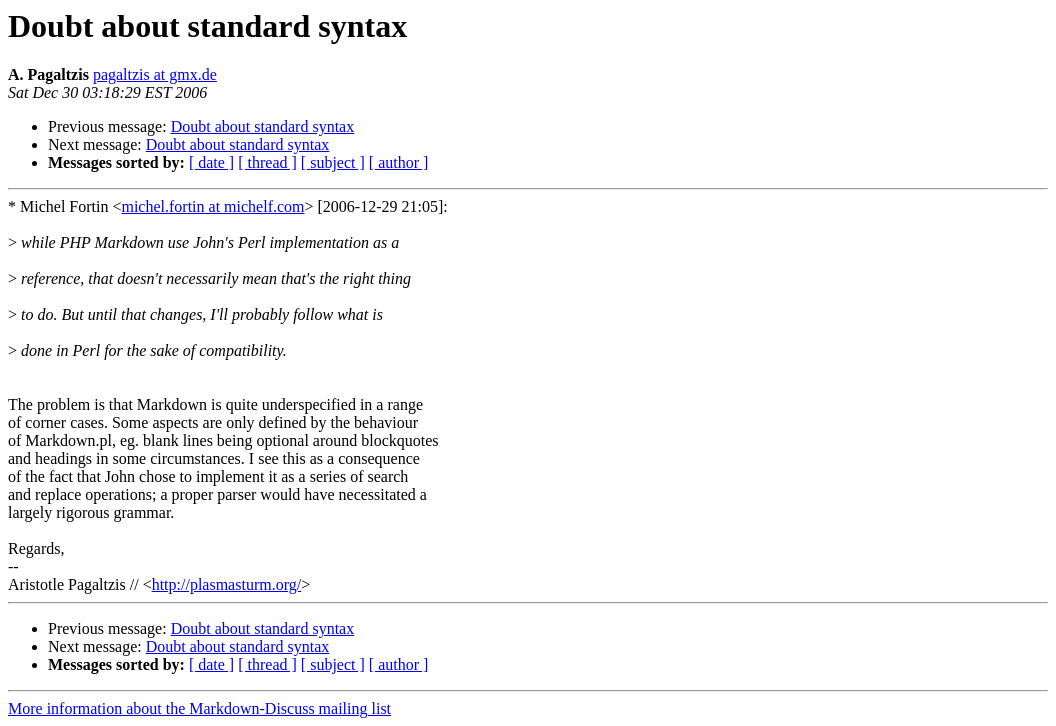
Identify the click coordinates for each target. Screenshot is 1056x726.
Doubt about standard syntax (263, 126)
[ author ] (399, 162)
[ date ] (211, 162)
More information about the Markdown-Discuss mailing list (199, 708)
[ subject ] (333, 162)
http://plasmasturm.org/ (226, 584)
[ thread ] (267, 162)
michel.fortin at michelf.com (212, 206)
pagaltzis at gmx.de (155, 74)
